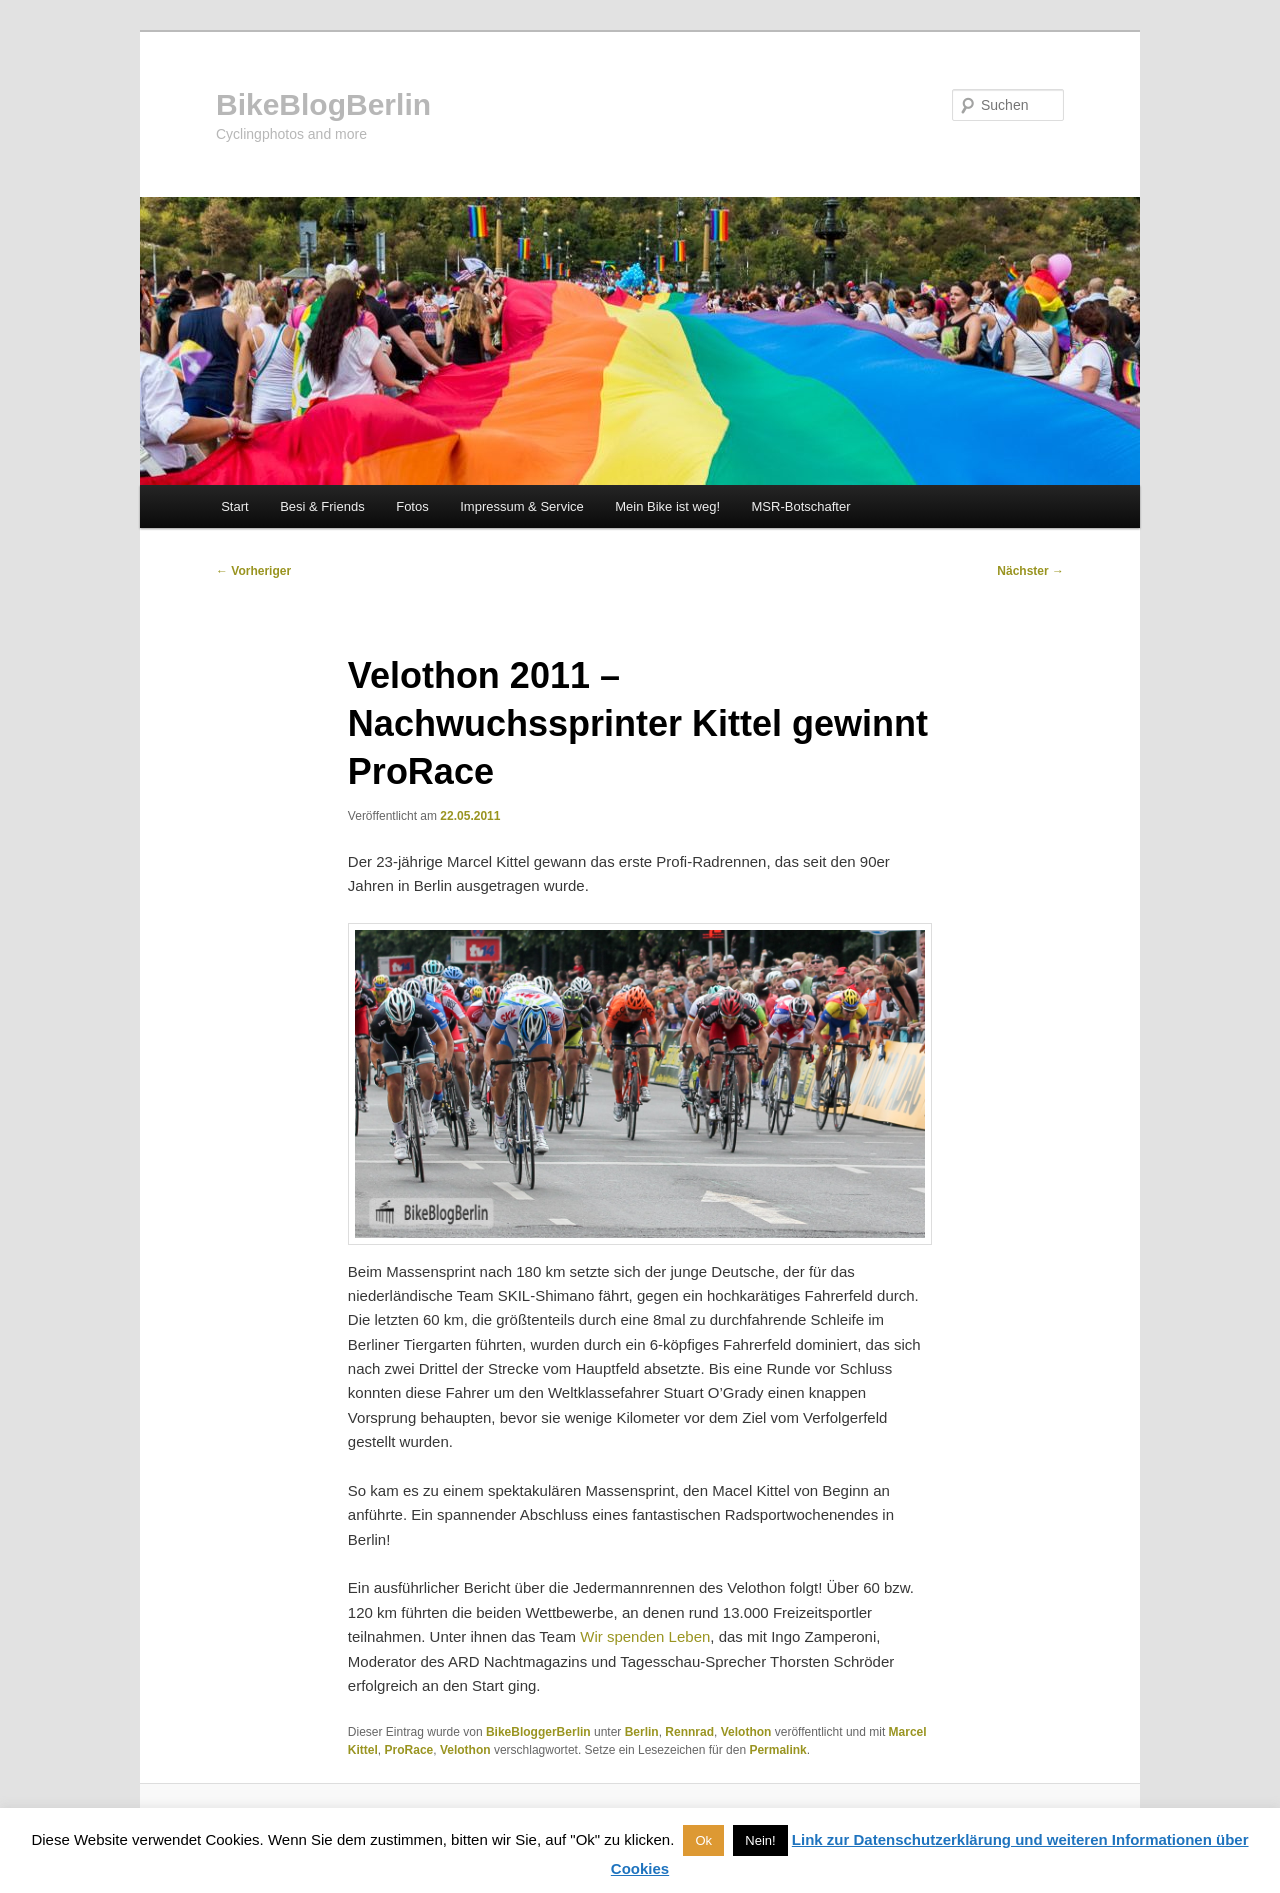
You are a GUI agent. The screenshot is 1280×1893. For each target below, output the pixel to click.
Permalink (777, 1750)
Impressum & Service (522, 506)
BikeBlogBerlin (323, 104)
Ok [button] (703, 1840)
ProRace (409, 1750)
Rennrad (689, 1732)
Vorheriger (253, 571)
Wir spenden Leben (645, 1636)
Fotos (412, 506)
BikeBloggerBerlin (538, 1732)
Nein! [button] (760, 1840)
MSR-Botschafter (801, 506)
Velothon (746, 1732)
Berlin (642, 1732)
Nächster (1030, 571)
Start (234, 506)
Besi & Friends (322, 506)
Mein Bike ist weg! (667, 506)
